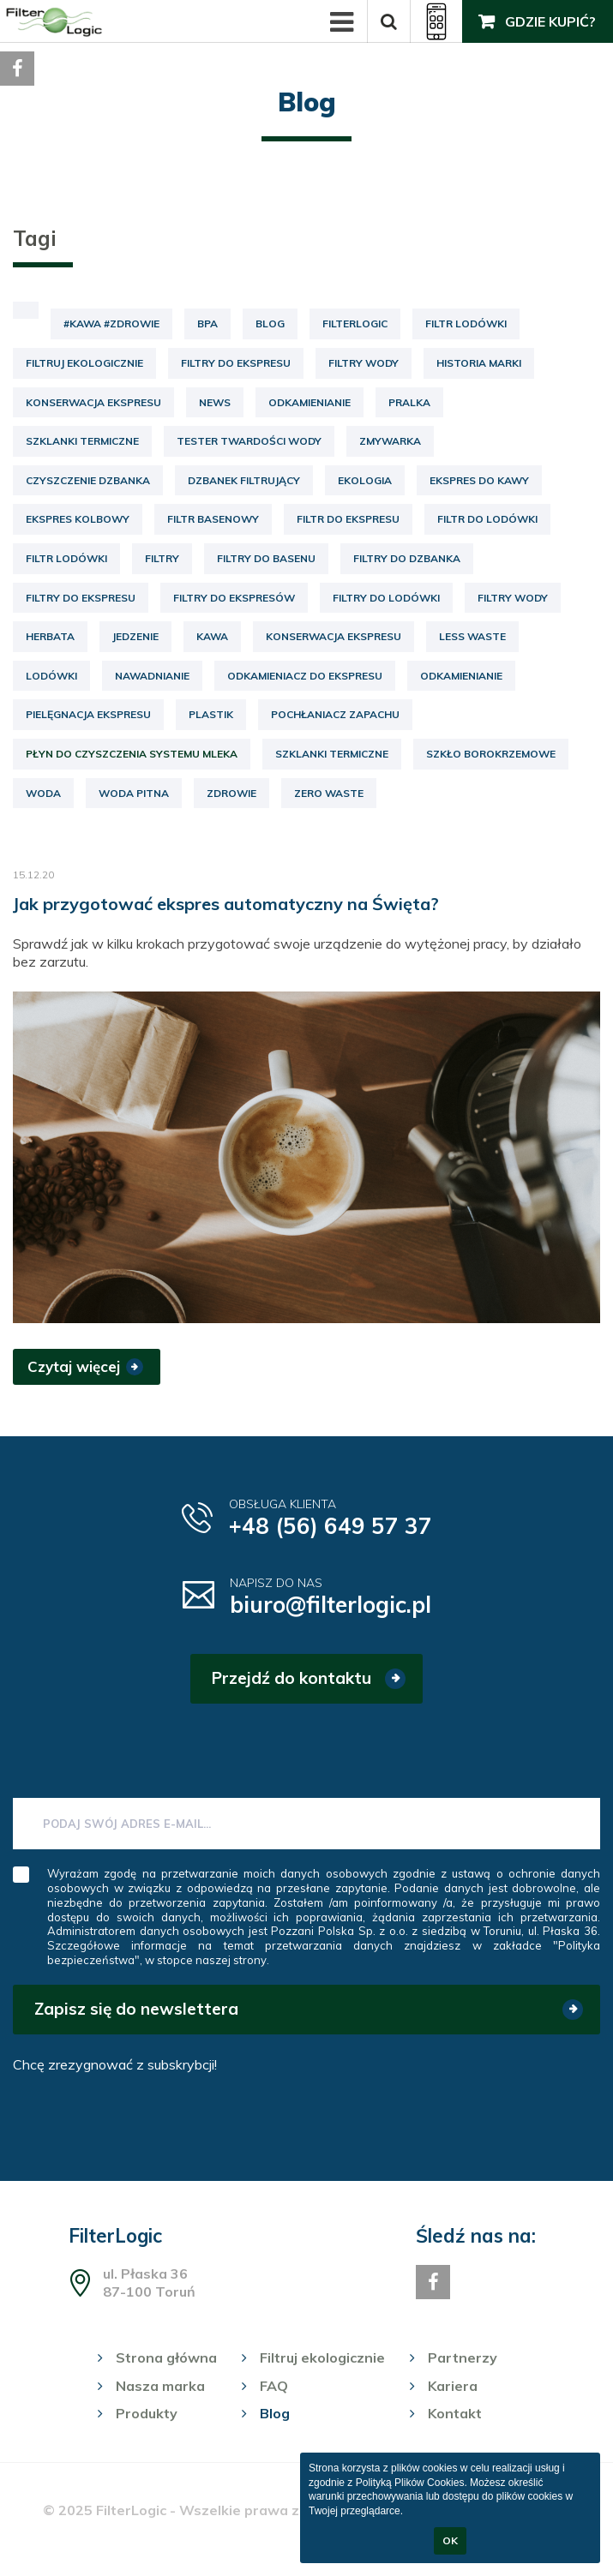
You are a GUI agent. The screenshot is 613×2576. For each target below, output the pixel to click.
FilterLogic (355, 323)
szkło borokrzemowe (491, 753)
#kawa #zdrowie (111, 323)
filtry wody (513, 597)
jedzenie (135, 636)
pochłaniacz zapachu (335, 714)
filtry (162, 558)
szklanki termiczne (331, 753)
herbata (50, 636)
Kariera (453, 2385)
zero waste (329, 793)
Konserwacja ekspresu (93, 402)
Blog (270, 323)
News (215, 402)
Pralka (409, 402)
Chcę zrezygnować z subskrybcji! (115, 2064)
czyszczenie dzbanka (88, 480)
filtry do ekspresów (234, 597)
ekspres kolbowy (77, 518)
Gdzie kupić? (550, 21)
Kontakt (455, 2413)
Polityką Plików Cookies (410, 2483)
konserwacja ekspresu (333, 636)
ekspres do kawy (479, 480)
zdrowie (231, 793)
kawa (212, 636)
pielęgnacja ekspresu (88, 714)
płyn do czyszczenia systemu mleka (131, 753)
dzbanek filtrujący (244, 480)
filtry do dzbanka (406, 558)
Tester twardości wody (249, 440)
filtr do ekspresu (348, 518)
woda (43, 793)
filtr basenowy (213, 518)
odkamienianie (461, 675)
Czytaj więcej (73, 1366)
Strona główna (166, 2357)
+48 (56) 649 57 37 (330, 1526)
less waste (472, 636)
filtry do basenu (266, 558)
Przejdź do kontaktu (291, 1678)
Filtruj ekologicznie (84, 362)
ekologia (365, 480)
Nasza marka (160, 2385)
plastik (211, 714)
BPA (207, 323)
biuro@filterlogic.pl (330, 1605)
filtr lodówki (66, 558)
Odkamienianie (309, 402)
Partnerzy (462, 2357)
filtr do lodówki (487, 518)
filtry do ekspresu (80, 597)
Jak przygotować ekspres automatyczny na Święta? (226, 903)
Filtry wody (363, 362)
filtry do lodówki (386, 597)
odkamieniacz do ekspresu (304, 675)
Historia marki (478, 362)
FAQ (274, 2385)
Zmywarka (390, 440)
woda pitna (134, 793)
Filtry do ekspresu (236, 362)
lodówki (51, 675)
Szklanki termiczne (82, 440)
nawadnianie (152, 675)
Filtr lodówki (466, 323)
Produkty (146, 2413)
